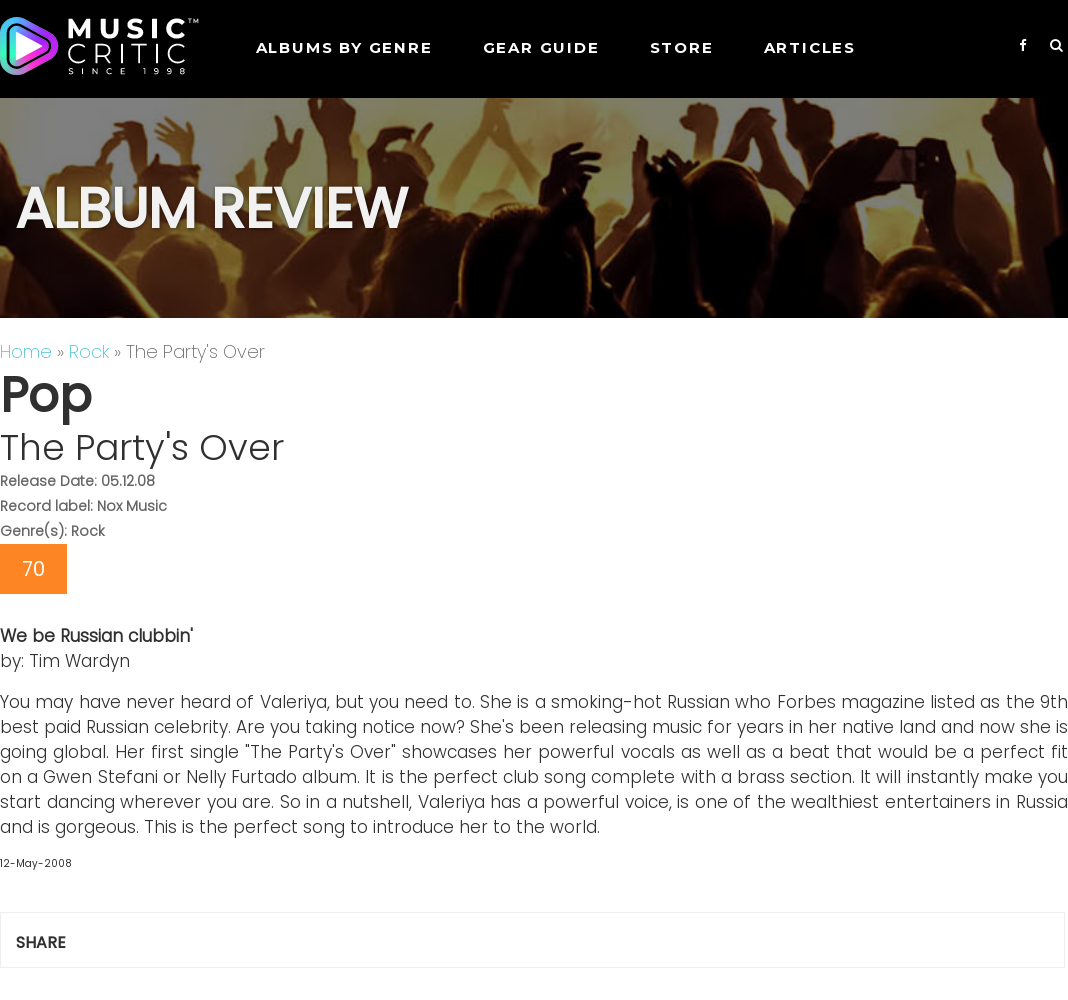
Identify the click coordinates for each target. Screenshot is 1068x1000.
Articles (810, 47)
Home (26, 351)
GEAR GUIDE (541, 47)
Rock (89, 351)
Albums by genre (344, 47)
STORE (682, 47)
